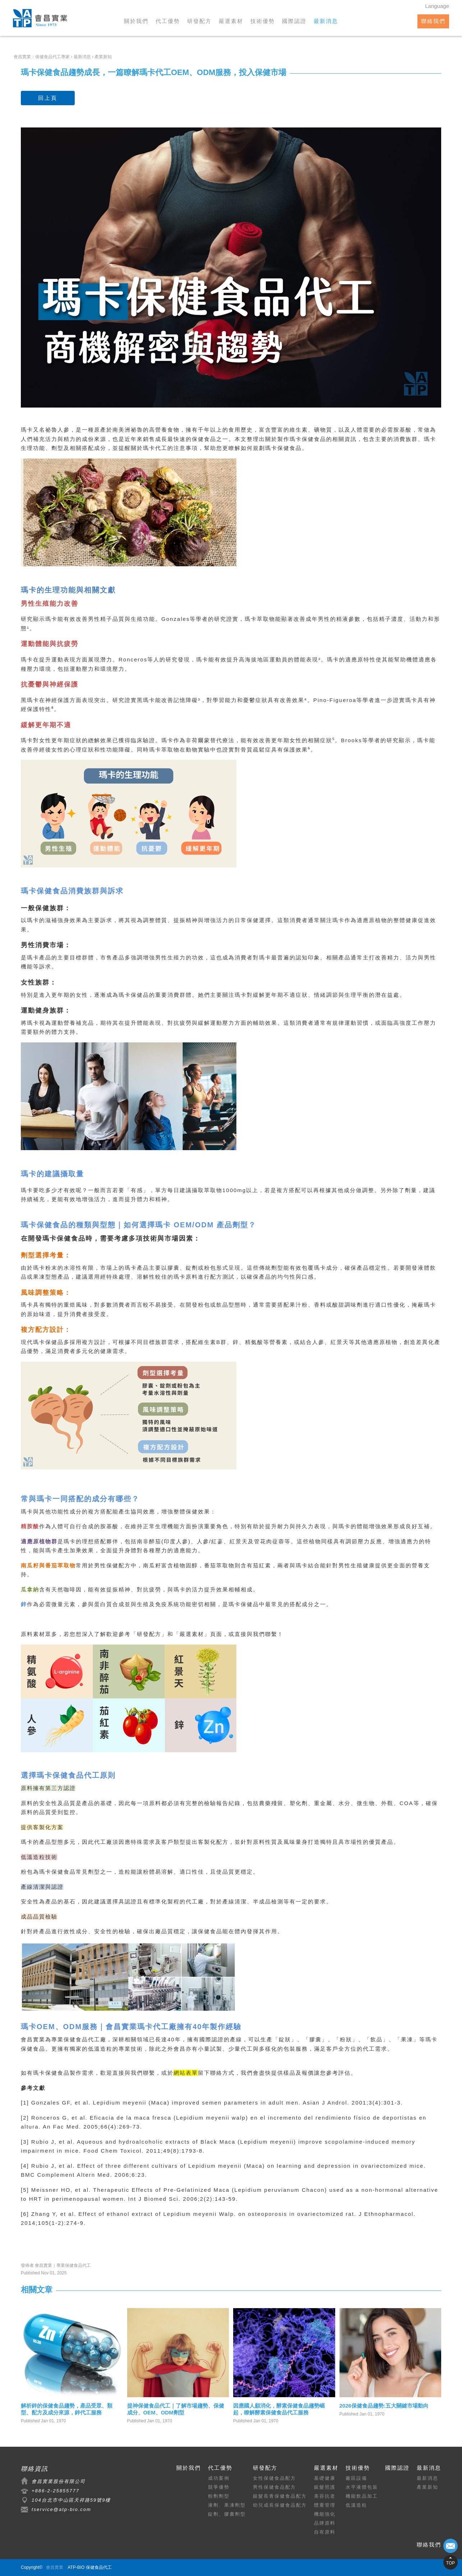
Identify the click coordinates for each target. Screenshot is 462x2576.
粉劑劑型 (219, 2496)
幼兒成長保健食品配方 (280, 2505)
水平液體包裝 (362, 2487)
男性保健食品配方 (274, 2487)
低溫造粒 (356, 2505)
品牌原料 (325, 2523)
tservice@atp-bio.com (61, 2509)
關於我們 (136, 21)
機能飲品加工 (362, 2496)
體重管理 (325, 2505)
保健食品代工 (82, 2039)
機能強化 (325, 2514)
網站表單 (186, 2073)
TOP (450, 2563)
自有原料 (325, 2532)
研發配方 (199, 21)
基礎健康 (325, 2478)
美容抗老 (325, 2496)
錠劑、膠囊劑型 (227, 2514)
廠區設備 (356, 2478)
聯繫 (271, 1634)
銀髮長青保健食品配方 (280, 2496)
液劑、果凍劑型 (227, 2505)
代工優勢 (168, 21)
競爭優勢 (219, 2487)
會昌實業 (33, 2039)
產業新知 (427, 2487)
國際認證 (294, 21)
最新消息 (326, 21)
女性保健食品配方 (274, 2478)
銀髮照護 (325, 2487)
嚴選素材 (231, 21)
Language (437, 6)
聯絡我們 (433, 21)
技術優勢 (262, 21)
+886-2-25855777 (55, 2490)
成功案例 (219, 2478)
